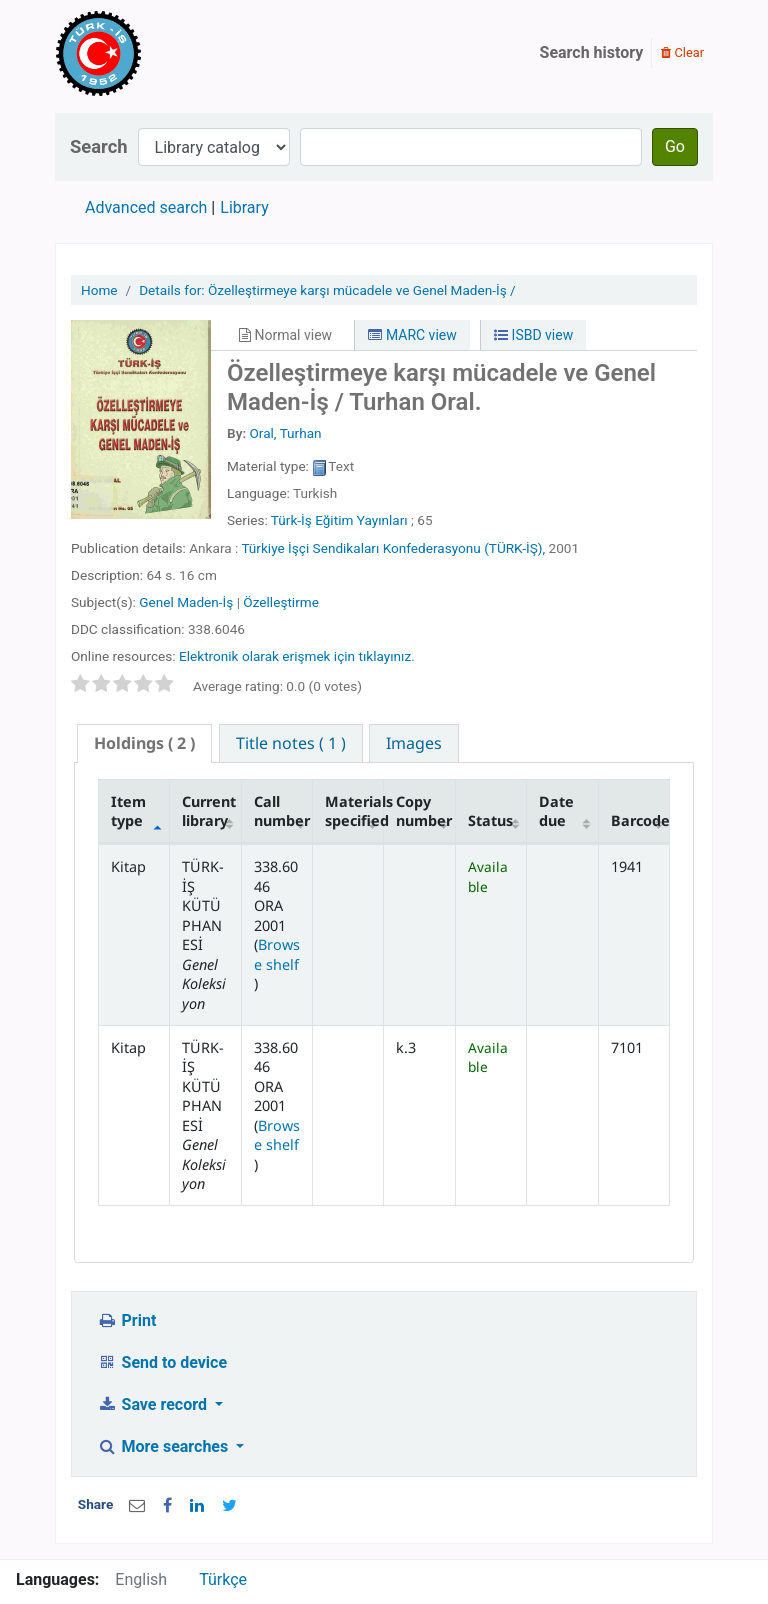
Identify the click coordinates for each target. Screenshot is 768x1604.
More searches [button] (164, 1446)
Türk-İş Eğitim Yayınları (339, 520)
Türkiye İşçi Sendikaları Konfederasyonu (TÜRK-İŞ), (393, 548)
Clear (682, 52)
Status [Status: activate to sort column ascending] (490, 820)
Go (675, 146)
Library (244, 207)
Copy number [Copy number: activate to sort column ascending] (424, 811)
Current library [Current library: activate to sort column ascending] (209, 811)
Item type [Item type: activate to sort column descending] (128, 811)
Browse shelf (277, 954)
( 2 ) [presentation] (144, 743)
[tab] (144, 743)
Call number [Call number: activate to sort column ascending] (282, 811)
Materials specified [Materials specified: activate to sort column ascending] (354, 811)
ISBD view (533, 335)
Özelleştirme (281, 602)
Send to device (162, 1362)
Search (99, 146)
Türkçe (223, 1579)
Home (99, 290)
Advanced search (146, 207)
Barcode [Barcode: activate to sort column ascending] (640, 820)
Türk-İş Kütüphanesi (156, 53)
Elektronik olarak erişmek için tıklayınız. (297, 656)
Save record (154, 1404)
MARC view (412, 335)
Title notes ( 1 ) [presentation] (291, 743)
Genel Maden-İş (186, 602)
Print (126, 1320)
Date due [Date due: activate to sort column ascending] (556, 811)
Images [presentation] (414, 743)
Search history (592, 52)
